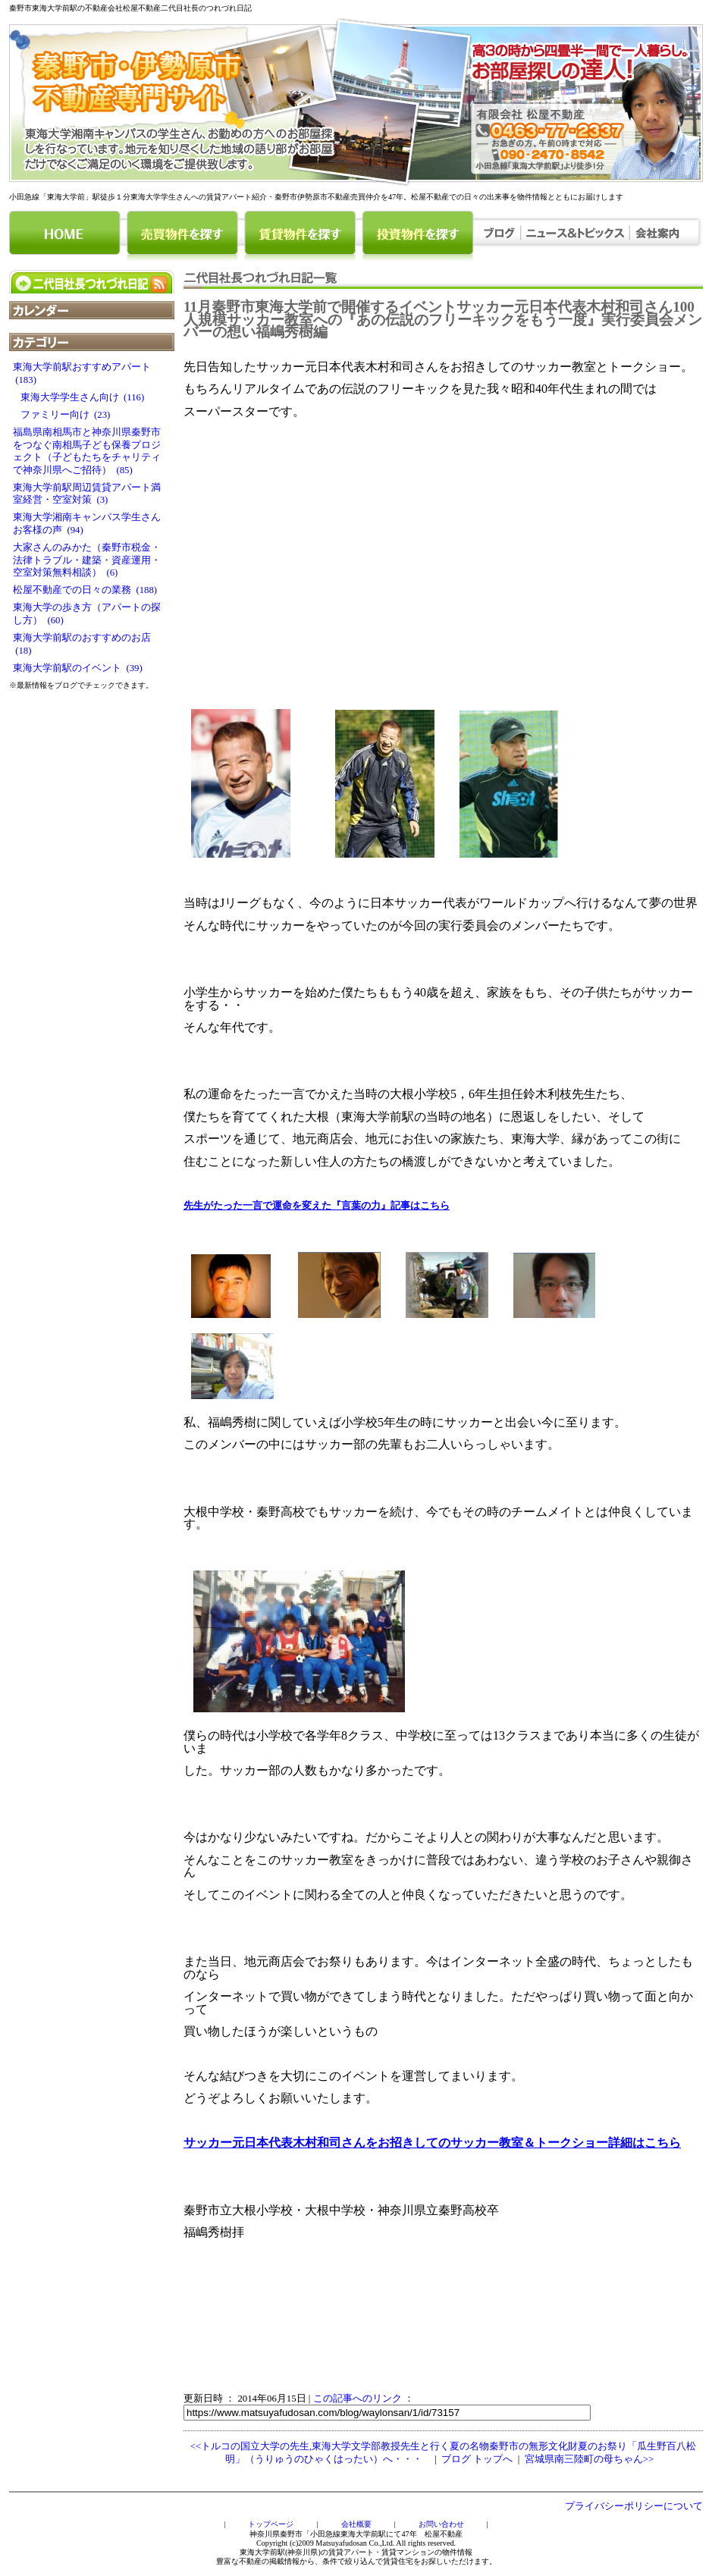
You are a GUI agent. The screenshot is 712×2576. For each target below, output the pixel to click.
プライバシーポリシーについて (634, 2506)
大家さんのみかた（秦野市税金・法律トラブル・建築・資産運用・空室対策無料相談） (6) (87, 560)
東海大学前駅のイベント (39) (78, 668)
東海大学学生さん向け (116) (78, 397)
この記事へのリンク (357, 2398)
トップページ (270, 2524)
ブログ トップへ (477, 2459)
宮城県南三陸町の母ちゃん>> (589, 2459)
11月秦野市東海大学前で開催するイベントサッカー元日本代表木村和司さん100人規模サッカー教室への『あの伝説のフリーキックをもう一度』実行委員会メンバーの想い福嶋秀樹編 (442, 319)
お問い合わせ (441, 2524)
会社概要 (356, 2524)
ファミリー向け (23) (61, 414)
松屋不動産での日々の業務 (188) (85, 590)
